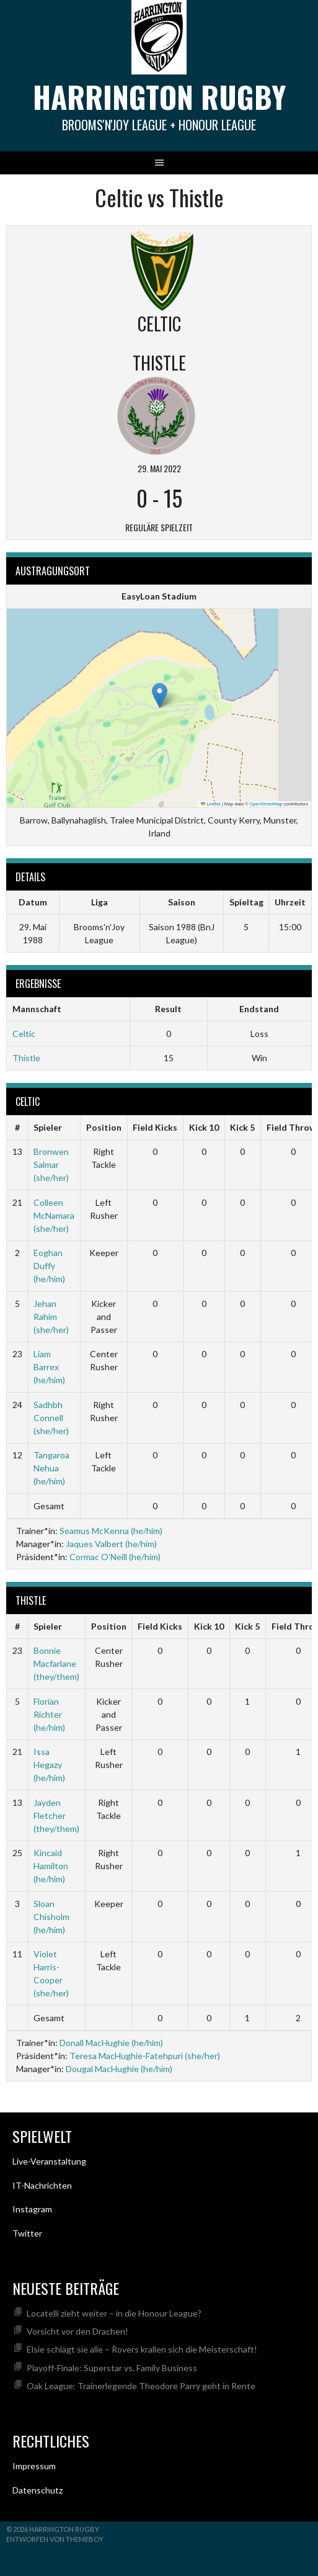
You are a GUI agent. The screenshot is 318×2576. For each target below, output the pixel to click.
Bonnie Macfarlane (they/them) (56, 1663)
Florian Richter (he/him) (49, 1714)
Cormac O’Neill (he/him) (115, 1556)
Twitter (27, 2233)
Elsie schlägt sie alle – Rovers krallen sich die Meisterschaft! (142, 2349)
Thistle (26, 1057)
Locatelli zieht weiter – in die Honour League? (114, 2313)
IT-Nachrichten (42, 2185)
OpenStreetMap (266, 804)
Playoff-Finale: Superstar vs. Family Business (112, 2368)
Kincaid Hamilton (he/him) (50, 1865)
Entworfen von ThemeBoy (55, 2539)
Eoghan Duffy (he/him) (49, 1265)
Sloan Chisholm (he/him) (51, 1916)
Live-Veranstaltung (49, 2161)
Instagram (32, 2209)
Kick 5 (242, 1127)
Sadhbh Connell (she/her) (51, 1417)
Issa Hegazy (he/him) (49, 1764)
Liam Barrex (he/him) (49, 1367)
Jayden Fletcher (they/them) (56, 1815)
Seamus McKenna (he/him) (111, 1530)
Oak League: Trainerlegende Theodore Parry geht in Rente (141, 2386)
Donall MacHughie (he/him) (111, 2042)
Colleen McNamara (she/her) (53, 1215)
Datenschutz (37, 2490)
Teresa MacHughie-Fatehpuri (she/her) (144, 2055)
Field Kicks (155, 1127)
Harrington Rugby (159, 96)
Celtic (23, 1033)
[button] (159, 695)
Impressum (34, 2466)
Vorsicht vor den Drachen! (77, 2331)
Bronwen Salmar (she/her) (51, 1164)
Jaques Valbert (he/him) (111, 1543)
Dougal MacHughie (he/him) (119, 2068)
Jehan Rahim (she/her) (51, 1316)
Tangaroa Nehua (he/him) (51, 1468)
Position (103, 1127)
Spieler (47, 1127)
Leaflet (211, 804)
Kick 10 (204, 1127)
